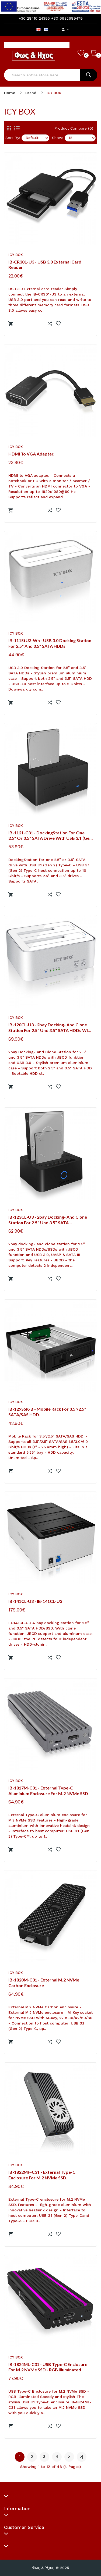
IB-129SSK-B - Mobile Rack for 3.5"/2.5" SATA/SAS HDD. (47, 1411)
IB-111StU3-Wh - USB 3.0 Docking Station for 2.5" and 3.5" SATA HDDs (49, 643)
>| (81, 2456)
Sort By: (12, 138)
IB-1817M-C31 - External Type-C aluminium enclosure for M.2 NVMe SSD (48, 1790)
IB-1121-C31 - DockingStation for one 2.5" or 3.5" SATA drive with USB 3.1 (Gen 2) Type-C (50, 835)
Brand (30, 93)
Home (9, 93)
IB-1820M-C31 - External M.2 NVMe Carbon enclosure (43, 1982)
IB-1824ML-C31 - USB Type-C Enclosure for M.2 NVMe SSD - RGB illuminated (47, 2367)
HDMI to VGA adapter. (31, 453)
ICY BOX (54, 93)
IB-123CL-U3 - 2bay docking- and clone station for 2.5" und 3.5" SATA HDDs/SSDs (47, 1220)
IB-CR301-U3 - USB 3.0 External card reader (44, 264)
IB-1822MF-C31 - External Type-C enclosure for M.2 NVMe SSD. (41, 2174)
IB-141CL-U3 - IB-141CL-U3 (35, 1601)
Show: (57, 138)
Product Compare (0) (73, 128)
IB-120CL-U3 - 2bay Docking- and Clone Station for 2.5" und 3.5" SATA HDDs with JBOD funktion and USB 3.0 (50, 1027)
